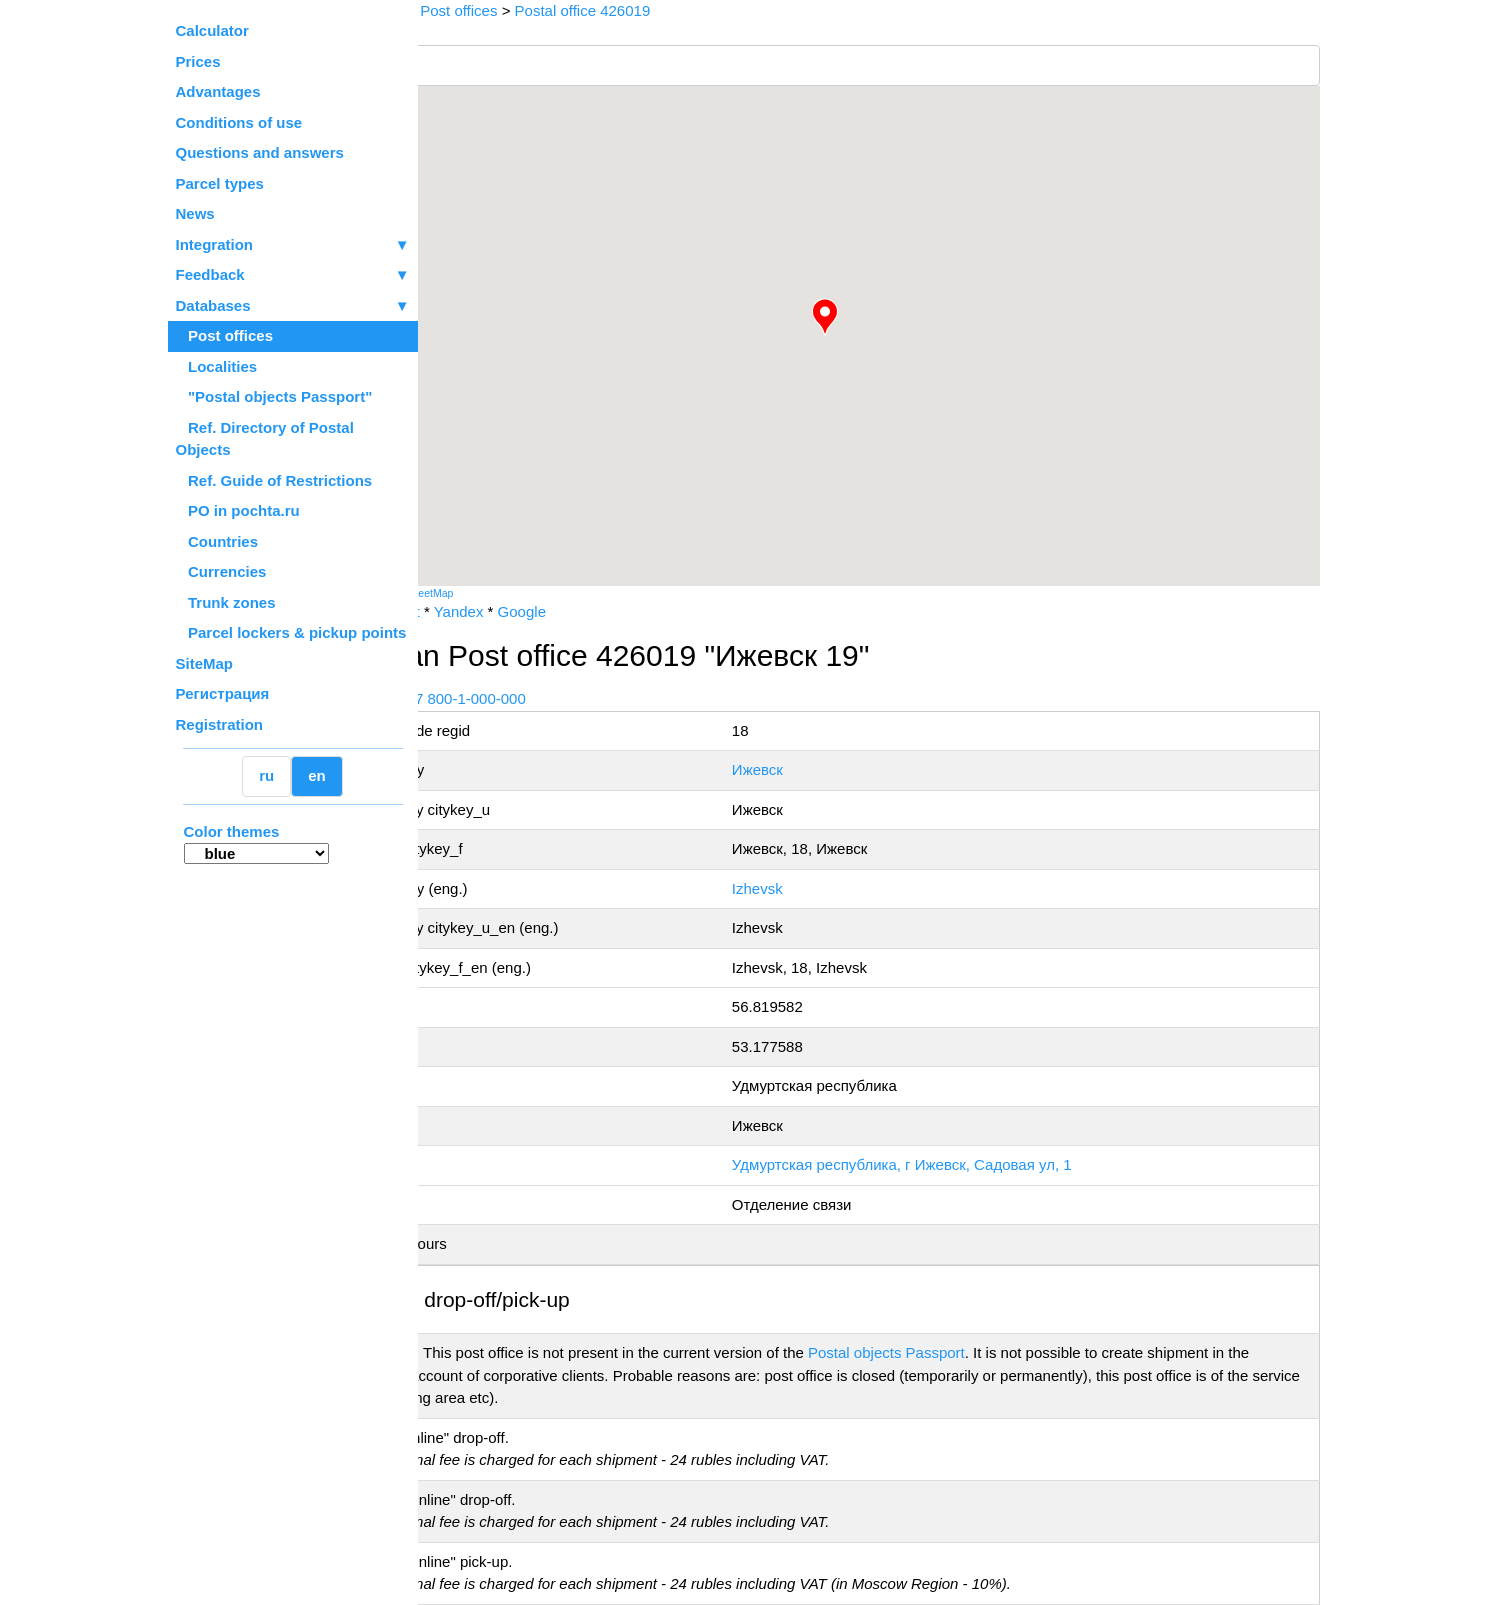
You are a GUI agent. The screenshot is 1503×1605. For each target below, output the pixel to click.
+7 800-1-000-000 (568, 698)
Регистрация (223, 693)
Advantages (218, 91)
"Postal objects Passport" (274, 396)
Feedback (293, 275)
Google (624, 611)
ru (266, 775)
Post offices (225, 335)
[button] (877, 317)
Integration (293, 245)
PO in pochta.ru (238, 510)
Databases (213, 305)
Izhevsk (818, 888)
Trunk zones (226, 602)
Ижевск (818, 769)
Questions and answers (260, 152)
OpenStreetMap (518, 593)
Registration (220, 724)
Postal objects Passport (988, 1352)
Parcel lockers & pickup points (291, 632)
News (195, 213)
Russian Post (478, 611)
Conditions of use (239, 122)
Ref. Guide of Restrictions (274, 480)
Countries (217, 541)
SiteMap (205, 663)
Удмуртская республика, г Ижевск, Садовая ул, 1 (963, 1164)
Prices (198, 61)
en (317, 775)
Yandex (561, 611)
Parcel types (220, 183)
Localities (217, 366)
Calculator (212, 30)
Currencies (221, 571)
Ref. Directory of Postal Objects (265, 439)
